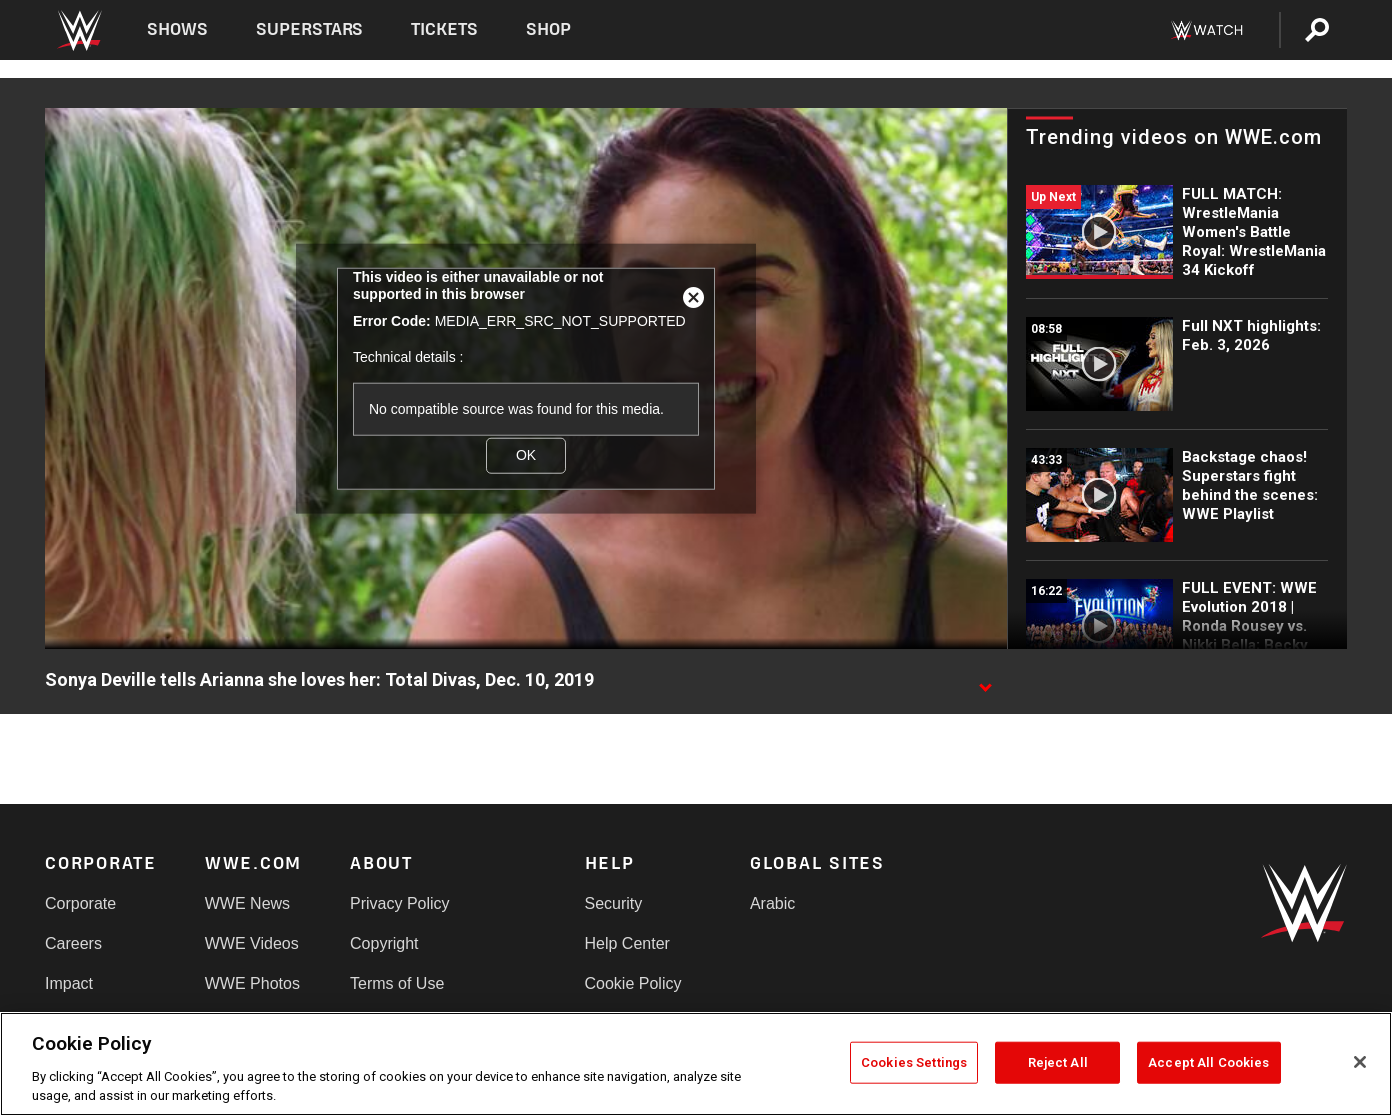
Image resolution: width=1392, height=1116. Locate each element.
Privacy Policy (400, 903)
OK (526, 455)
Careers (73, 943)
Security (614, 903)
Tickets (444, 29)
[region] (696, 1064)
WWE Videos (252, 943)
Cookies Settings (914, 1062)
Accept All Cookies (1208, 1062)
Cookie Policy (633, 983)
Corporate (80, 903)
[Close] (1360, 1062)
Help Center (627, 943)
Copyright (384, 943)
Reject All (1058, 1062)
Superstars (310, 29)
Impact (69, 983)
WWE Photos (252, 983)
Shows (177, 29)
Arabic (772, 903)
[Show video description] (985, 681)
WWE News (247, 903)
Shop (548, 29)
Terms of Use (397, 983)
